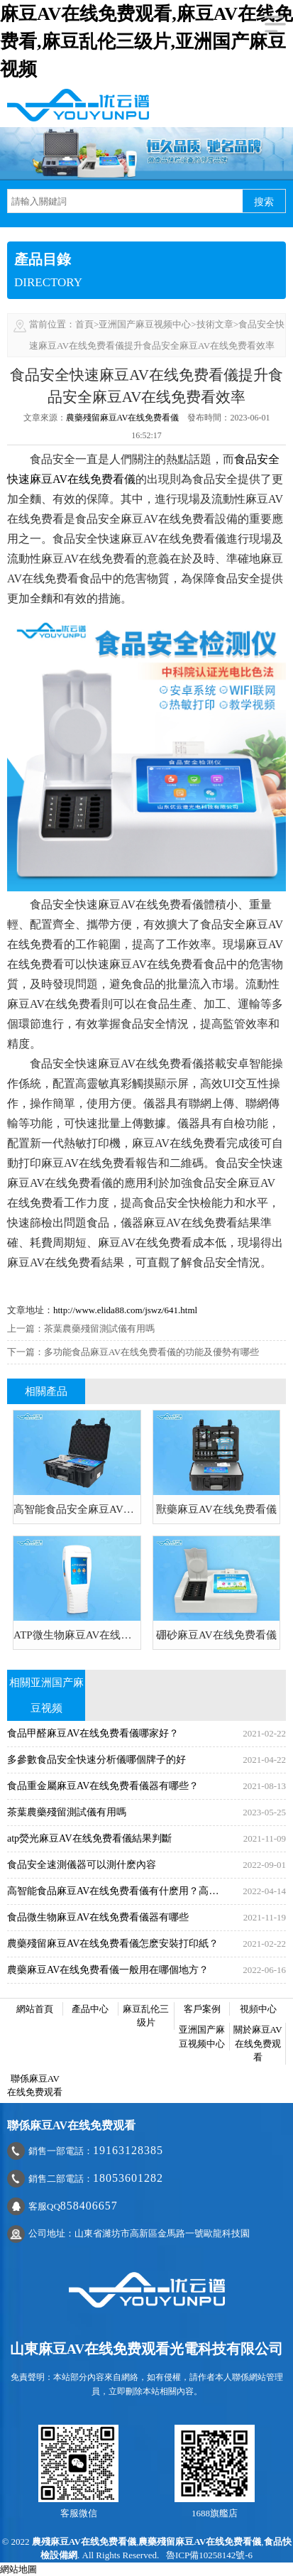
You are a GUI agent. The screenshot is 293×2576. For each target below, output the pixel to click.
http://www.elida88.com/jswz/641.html (125, 1310)
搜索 (264, 201)
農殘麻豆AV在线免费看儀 (84, 2541)
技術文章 (215, 324)
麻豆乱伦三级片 (146, 2016)
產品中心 (90, 2009)
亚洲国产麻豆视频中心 (145, 324)
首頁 (84, 324)
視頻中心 (258, 2009)
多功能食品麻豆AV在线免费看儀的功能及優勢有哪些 (151, 1352)
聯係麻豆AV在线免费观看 (34, 2085)
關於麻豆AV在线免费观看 (257, 2043)
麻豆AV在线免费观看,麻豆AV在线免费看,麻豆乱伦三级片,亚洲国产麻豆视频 (146, 42)
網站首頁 (34, 2009)
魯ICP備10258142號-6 (209, 2555)
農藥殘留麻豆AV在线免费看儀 (122, 418)
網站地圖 (18, 2569)
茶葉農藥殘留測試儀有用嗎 (99, 1328)
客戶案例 (202, 2009)
